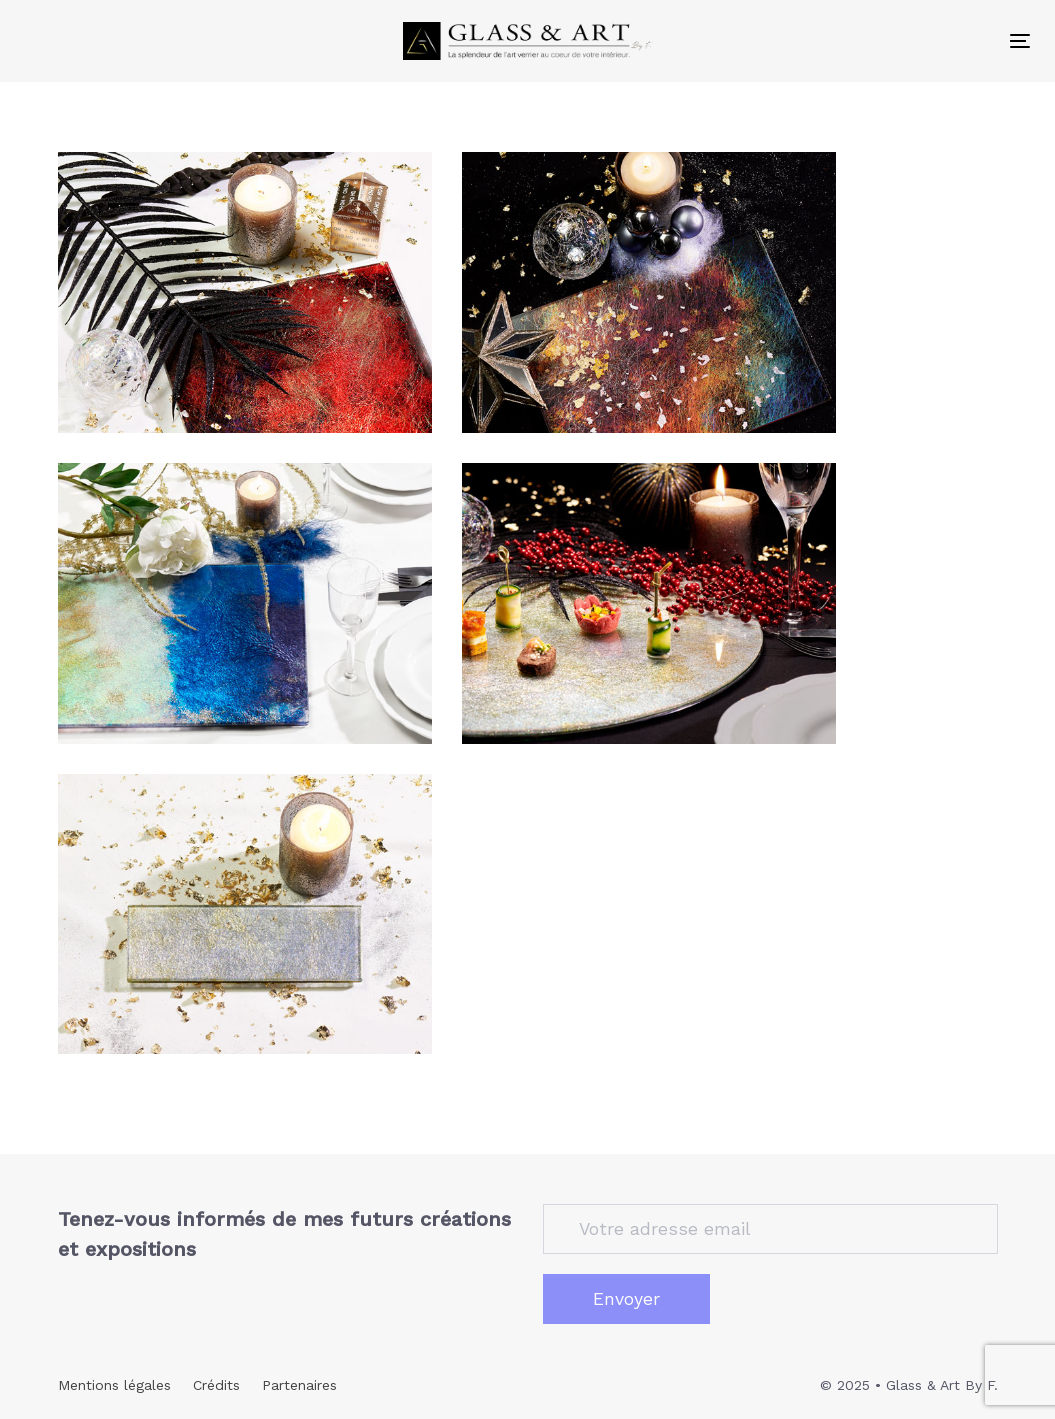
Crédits (216, 1385)
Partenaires (299, 1385)
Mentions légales (114, 1385)
